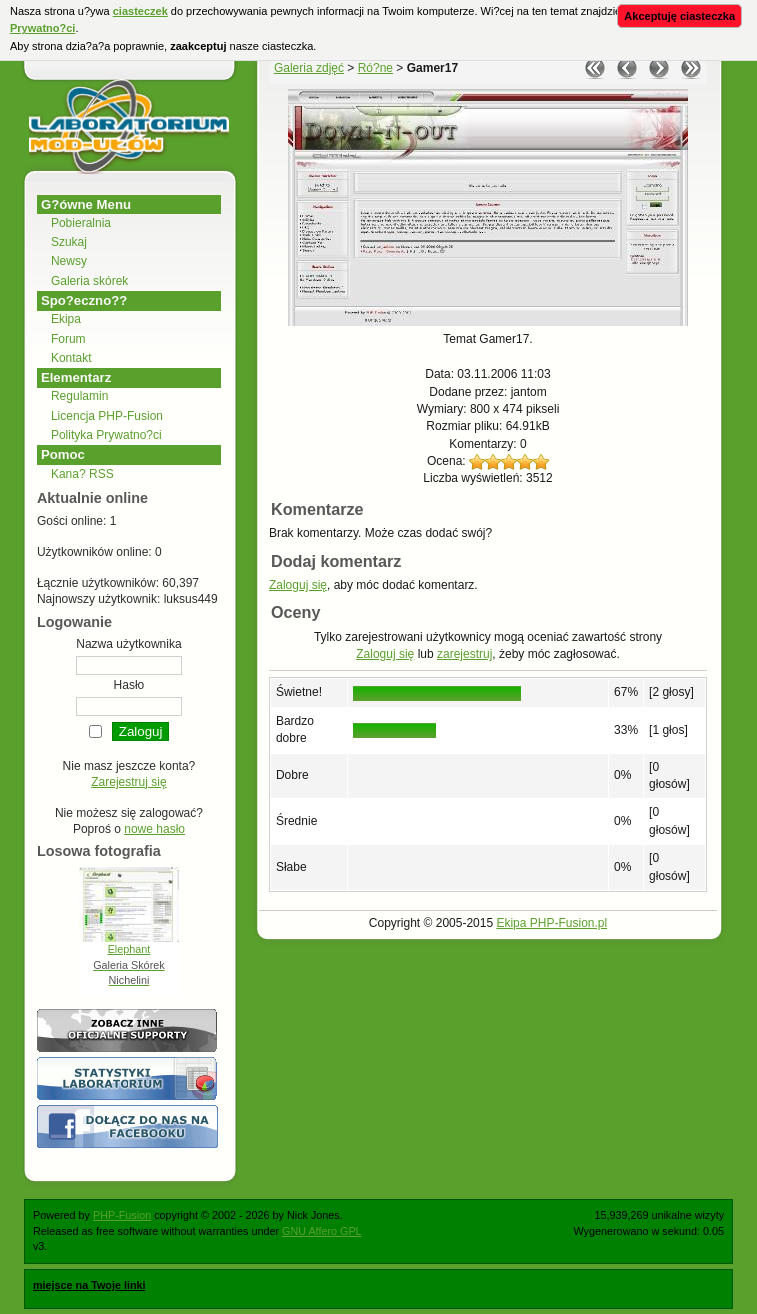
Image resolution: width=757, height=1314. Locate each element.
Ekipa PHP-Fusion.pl (551, 923)
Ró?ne (375, 68)
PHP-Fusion (122, 1215)
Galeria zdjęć (309, 68)
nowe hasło (154, 829)
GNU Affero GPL (321, 1231)
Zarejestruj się (128, 782)
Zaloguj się (298, 585)
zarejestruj (464, 654)
